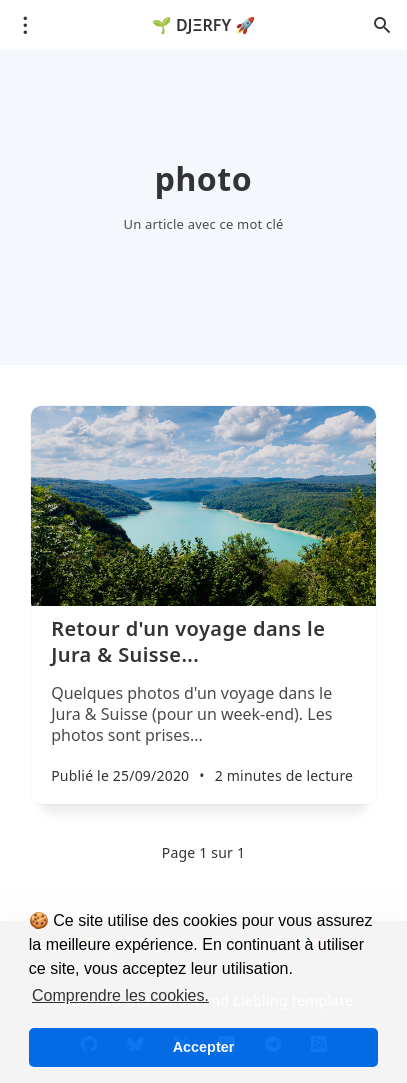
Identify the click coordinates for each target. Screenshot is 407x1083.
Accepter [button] (204, 1047)
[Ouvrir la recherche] (382, 25)
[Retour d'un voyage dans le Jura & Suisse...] (203, 710)
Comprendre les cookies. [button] (120, 995)
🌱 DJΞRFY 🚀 (203, 25)
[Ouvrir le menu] (25, 25)
